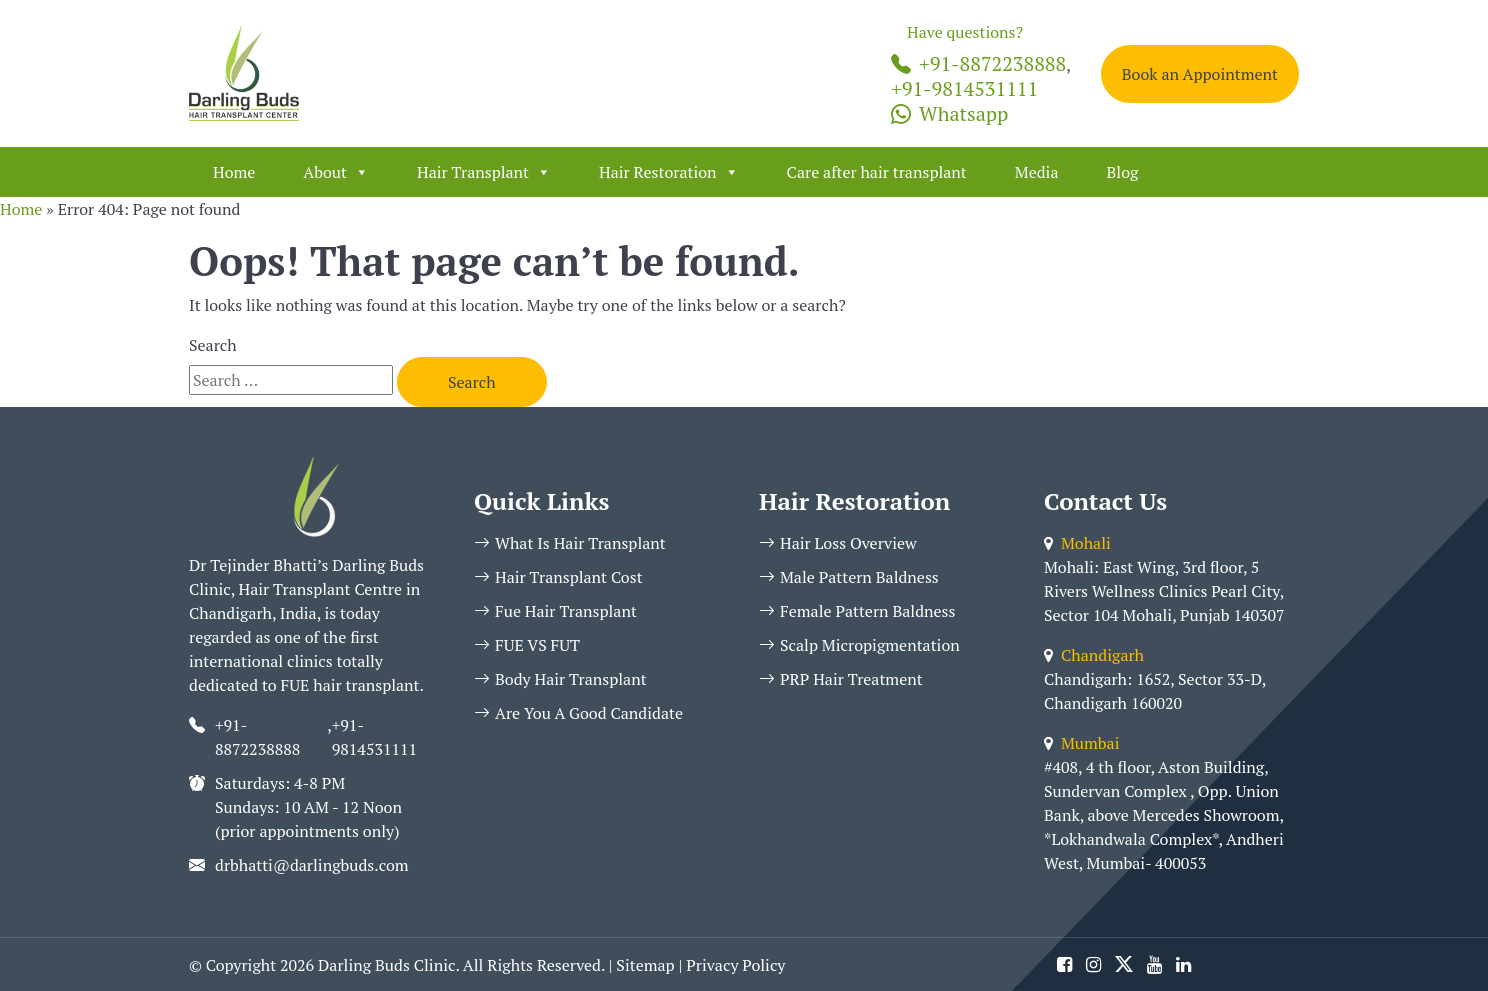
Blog (1122, 172)
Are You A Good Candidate (578, 713)
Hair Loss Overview (838, 543)
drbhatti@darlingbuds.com (312, 865)
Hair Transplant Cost (558, 577)
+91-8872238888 (978, 63)
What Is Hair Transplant (570, 543)
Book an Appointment (1200, 74)
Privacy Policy (735, 965)
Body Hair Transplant (560, 679)
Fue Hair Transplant (555, 611)
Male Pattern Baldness (849, 577)
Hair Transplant (484, 172)
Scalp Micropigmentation (859, 645)
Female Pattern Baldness (857, 611)
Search (213, 345)
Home (234, 172)
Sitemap (645, 965)
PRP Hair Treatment (841, 679)
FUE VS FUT (527, 645)
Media (1037, 172)
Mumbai (1081, 743)
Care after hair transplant (877, 172)
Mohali (1077, 543)
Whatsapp (949, 113)
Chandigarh (1094, 655)
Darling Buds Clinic (386, 965)
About (336, 172)
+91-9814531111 (964, 88)
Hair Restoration (669, 172)
